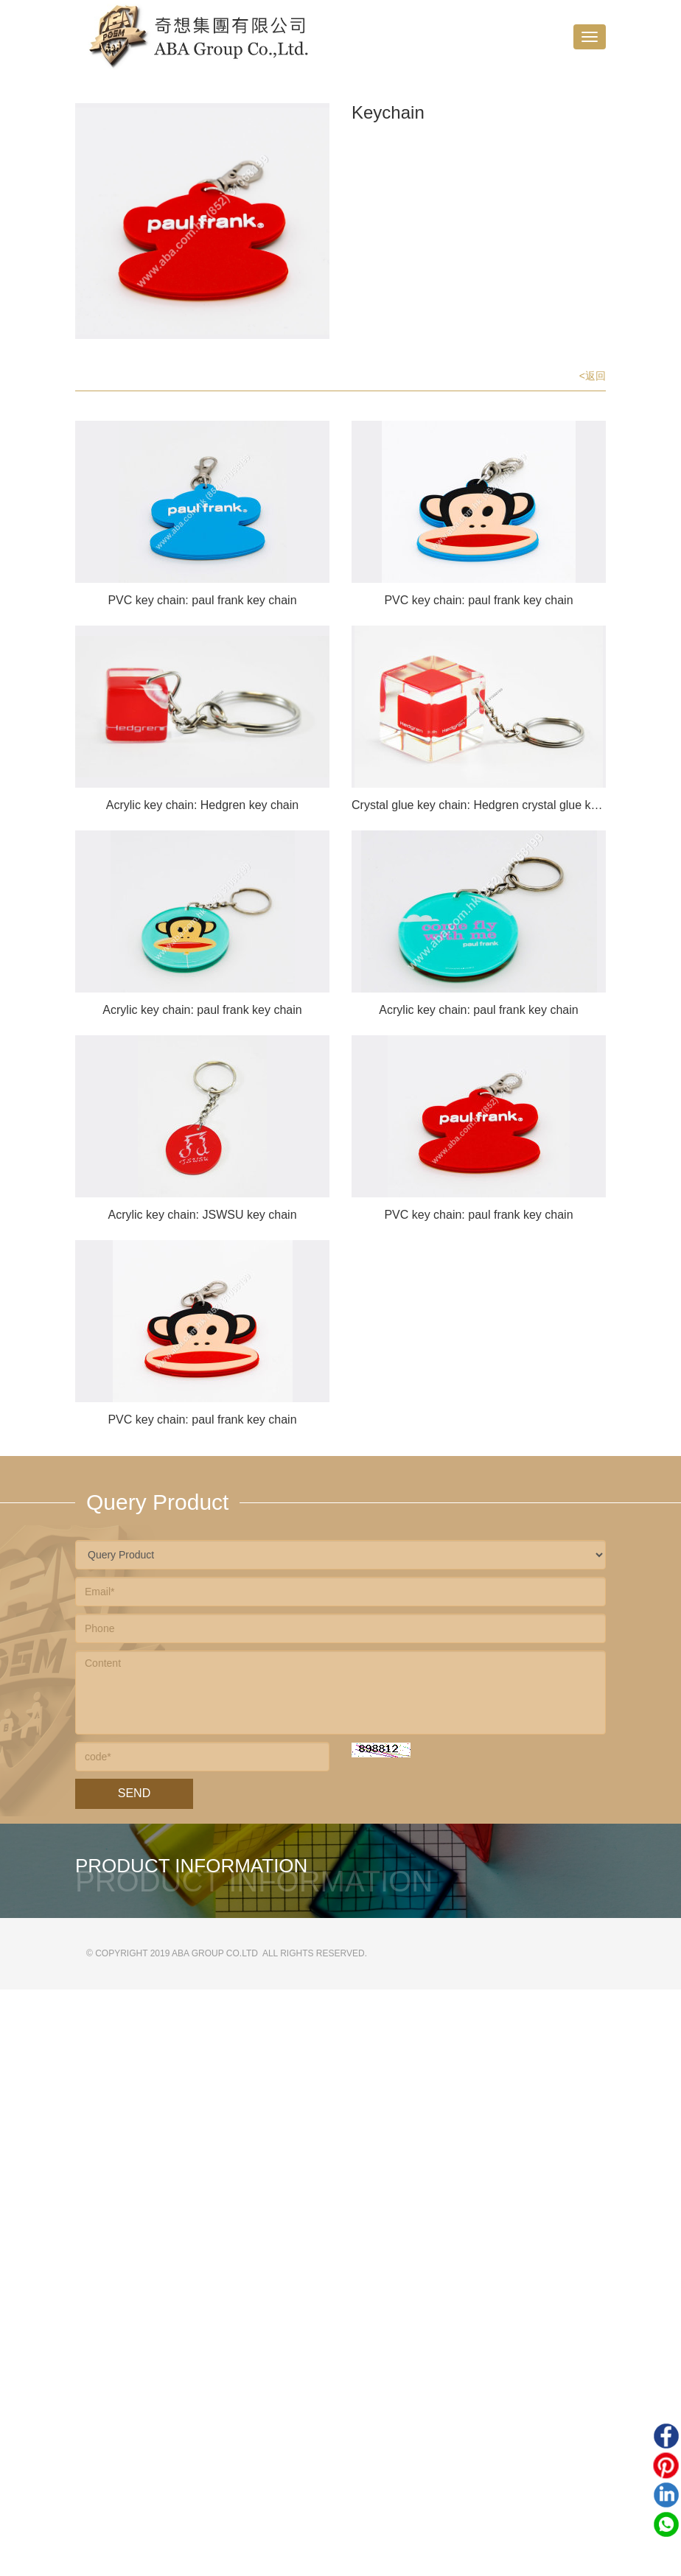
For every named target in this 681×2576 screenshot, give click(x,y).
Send (134, 1793)
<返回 (592, 376)
